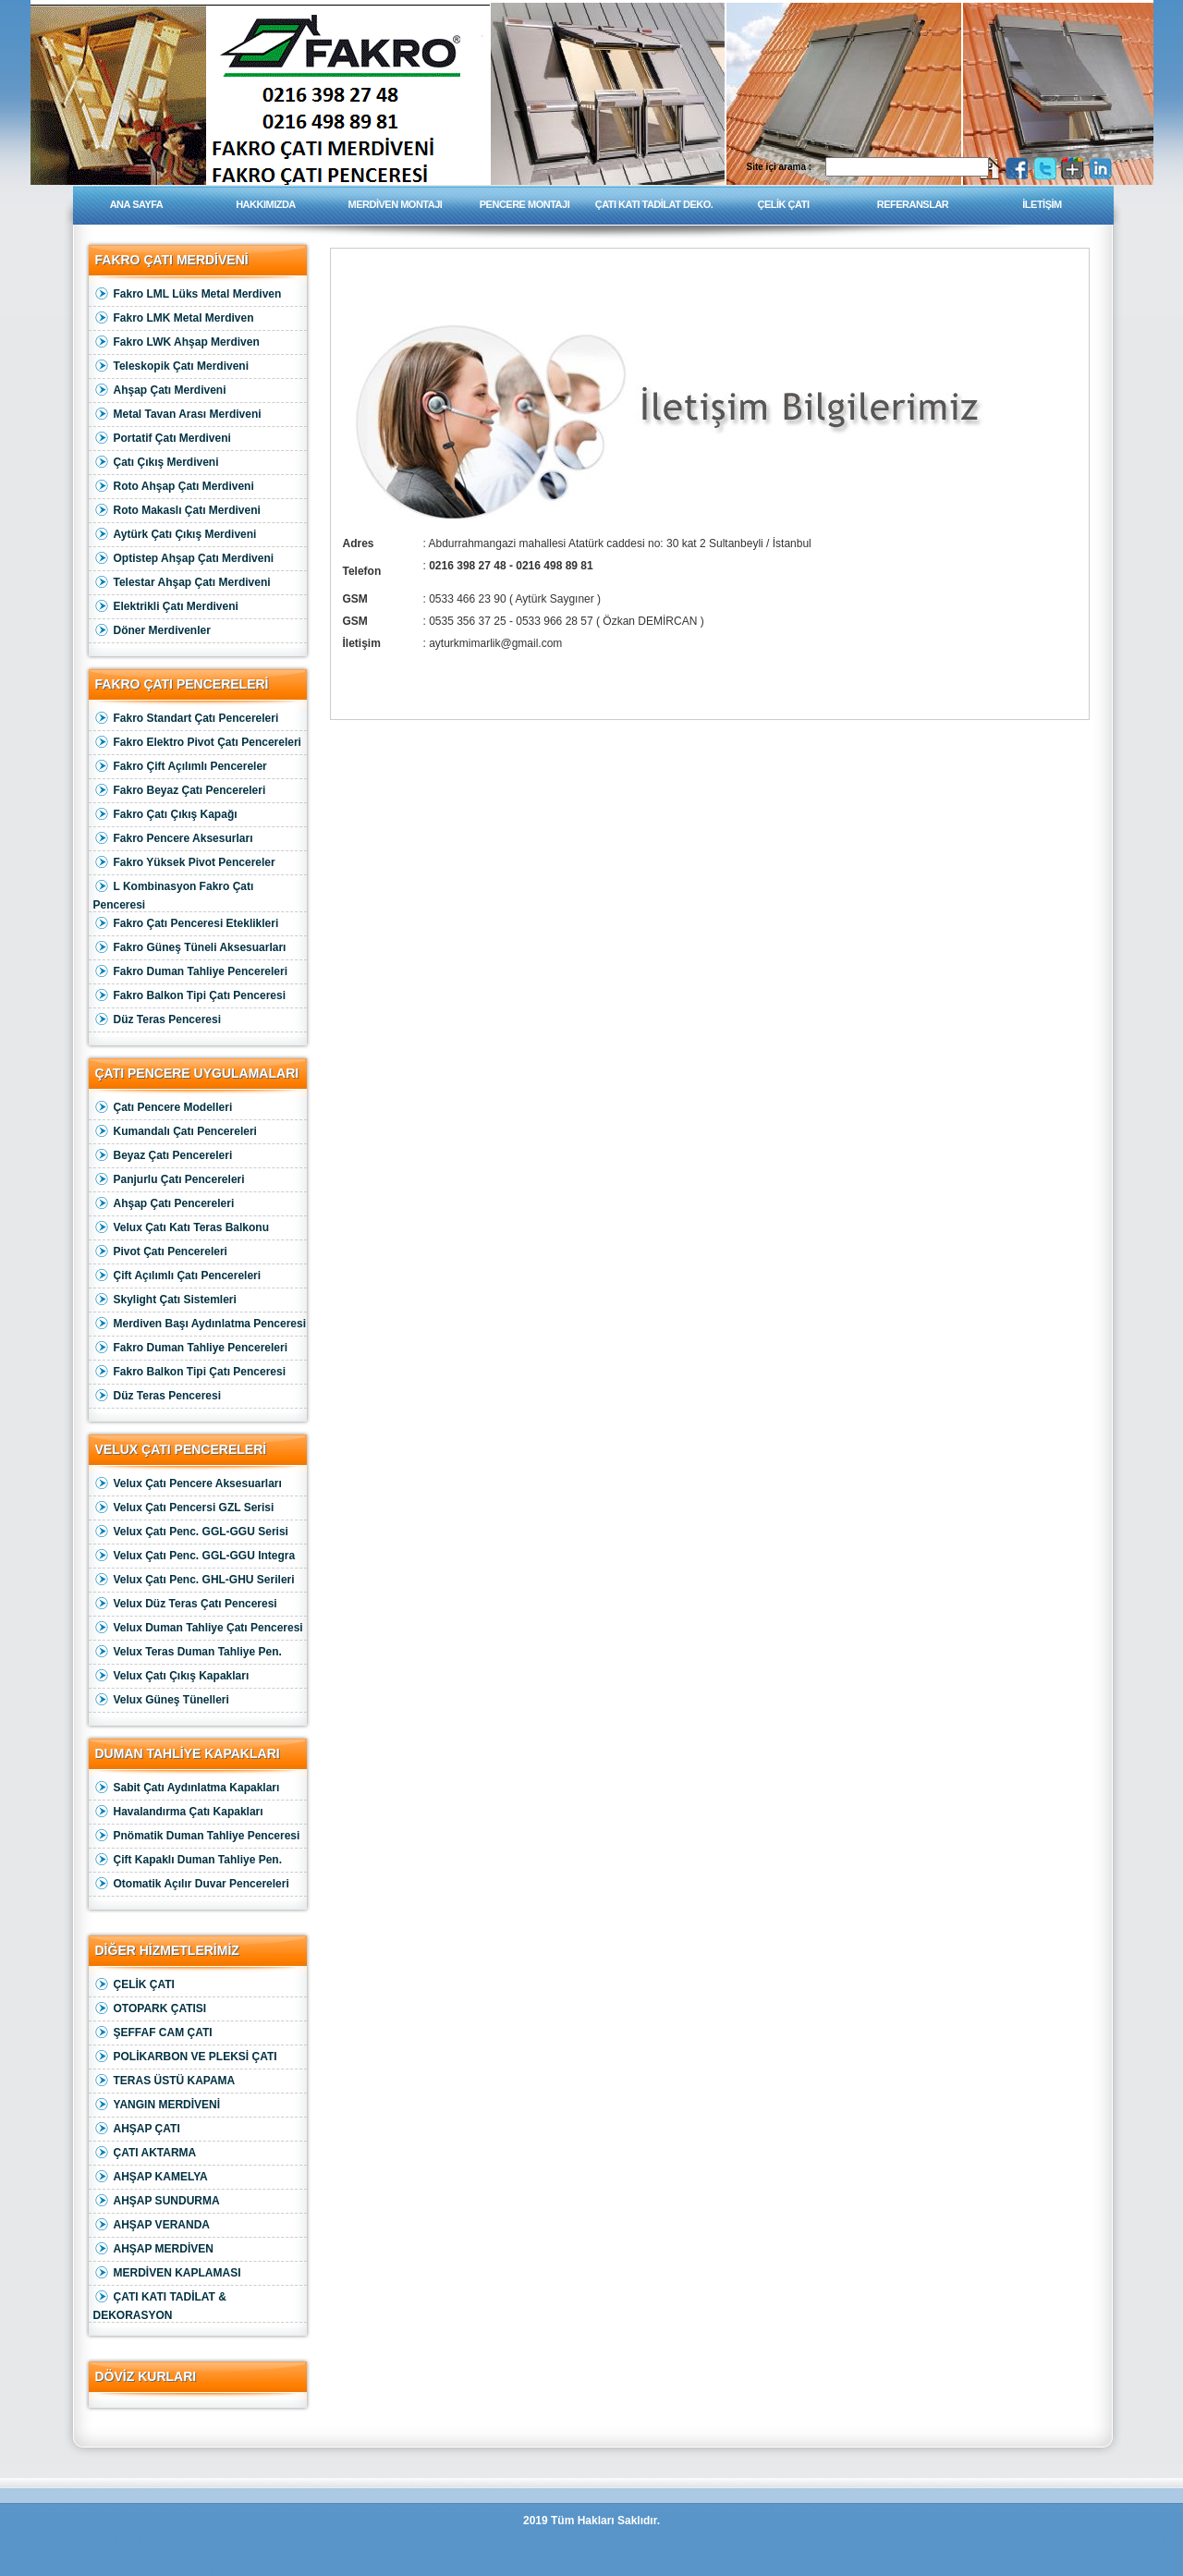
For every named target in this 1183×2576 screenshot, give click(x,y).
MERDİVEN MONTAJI (395, 204)
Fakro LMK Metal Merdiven (173, 318)
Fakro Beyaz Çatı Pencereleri (179, 790)
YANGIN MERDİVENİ (157, 2105)
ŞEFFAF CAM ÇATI (153, 2033)
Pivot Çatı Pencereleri (160, 1252)
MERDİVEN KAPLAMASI (167, 2273)
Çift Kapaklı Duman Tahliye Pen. (187, 1860)
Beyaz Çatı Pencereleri (163, 1155)
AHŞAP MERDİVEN (153, 2249)
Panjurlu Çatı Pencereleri (169, 1179)
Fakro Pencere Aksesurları (173, 838)
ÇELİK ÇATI (784, 204)
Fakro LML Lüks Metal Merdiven (187, 294)
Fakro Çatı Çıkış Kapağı (165, 814)
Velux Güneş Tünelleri (161, 1700)
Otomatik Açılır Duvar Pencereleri (191, 1884)
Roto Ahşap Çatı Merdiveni (173, 486)
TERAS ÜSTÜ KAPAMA (164, 2081)
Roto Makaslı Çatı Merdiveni (177, 510)
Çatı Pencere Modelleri (163, 1107)
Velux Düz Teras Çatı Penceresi (185, 1604)
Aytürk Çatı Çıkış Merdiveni (175, 534)
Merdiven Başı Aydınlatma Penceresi (200, 1324)
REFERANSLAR (913, 204)
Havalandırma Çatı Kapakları (178, 1812)
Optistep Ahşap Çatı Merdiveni (183, 558)
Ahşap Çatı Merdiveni (159, 390)
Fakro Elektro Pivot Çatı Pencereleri (197, 742)
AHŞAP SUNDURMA (156, 2201)
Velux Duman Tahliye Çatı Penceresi (198, 1628)
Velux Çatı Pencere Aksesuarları (187, 1484)
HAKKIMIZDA (266, 204)
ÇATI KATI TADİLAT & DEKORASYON (159, 2304)
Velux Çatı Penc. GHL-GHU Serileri (194, 1580)
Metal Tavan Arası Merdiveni (177, 414)
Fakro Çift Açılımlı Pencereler (180, 766)
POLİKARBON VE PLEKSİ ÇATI (185, 2057)
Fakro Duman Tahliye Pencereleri (190, 971)
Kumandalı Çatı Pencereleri (175, 1131)
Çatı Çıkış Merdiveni (156, 462)
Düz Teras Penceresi (157, 1020)
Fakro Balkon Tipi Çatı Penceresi (190, 995)
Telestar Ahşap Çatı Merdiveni (182, 582)
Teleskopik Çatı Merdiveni (171, 366)
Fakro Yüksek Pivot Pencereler (184, 862)
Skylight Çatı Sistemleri (165, 1300)
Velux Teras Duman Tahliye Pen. (187, 1652)
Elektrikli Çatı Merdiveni (165, 606)
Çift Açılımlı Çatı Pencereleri (177, 1276)
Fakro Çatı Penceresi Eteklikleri (186, 923)
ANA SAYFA (137, 204)
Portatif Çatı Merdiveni (162, 438)
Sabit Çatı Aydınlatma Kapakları (186, 1788)
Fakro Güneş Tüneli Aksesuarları (190, 947)
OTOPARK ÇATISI (150, 2009)
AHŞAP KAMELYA (150, 2177)
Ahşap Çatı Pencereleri (164, 1203)
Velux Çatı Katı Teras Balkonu (181, 1227)
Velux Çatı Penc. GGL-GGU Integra (194, 1556)
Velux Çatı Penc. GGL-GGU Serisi (190, 1532)
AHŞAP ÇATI (136, 2129)
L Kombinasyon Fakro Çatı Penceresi (173, 893)
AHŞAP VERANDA (151, 2225)
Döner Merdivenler (152, 630)
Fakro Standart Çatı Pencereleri (186, 718)
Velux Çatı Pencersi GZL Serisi (183, 1508)
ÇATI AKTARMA (145, 2153)
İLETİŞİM (1041, 204)
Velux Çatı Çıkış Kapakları (171, 1676)
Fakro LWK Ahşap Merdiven (176, 342)
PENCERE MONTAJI (524, 204)
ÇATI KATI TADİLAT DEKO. (654, 204)
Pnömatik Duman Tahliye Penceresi (196, 1836)
